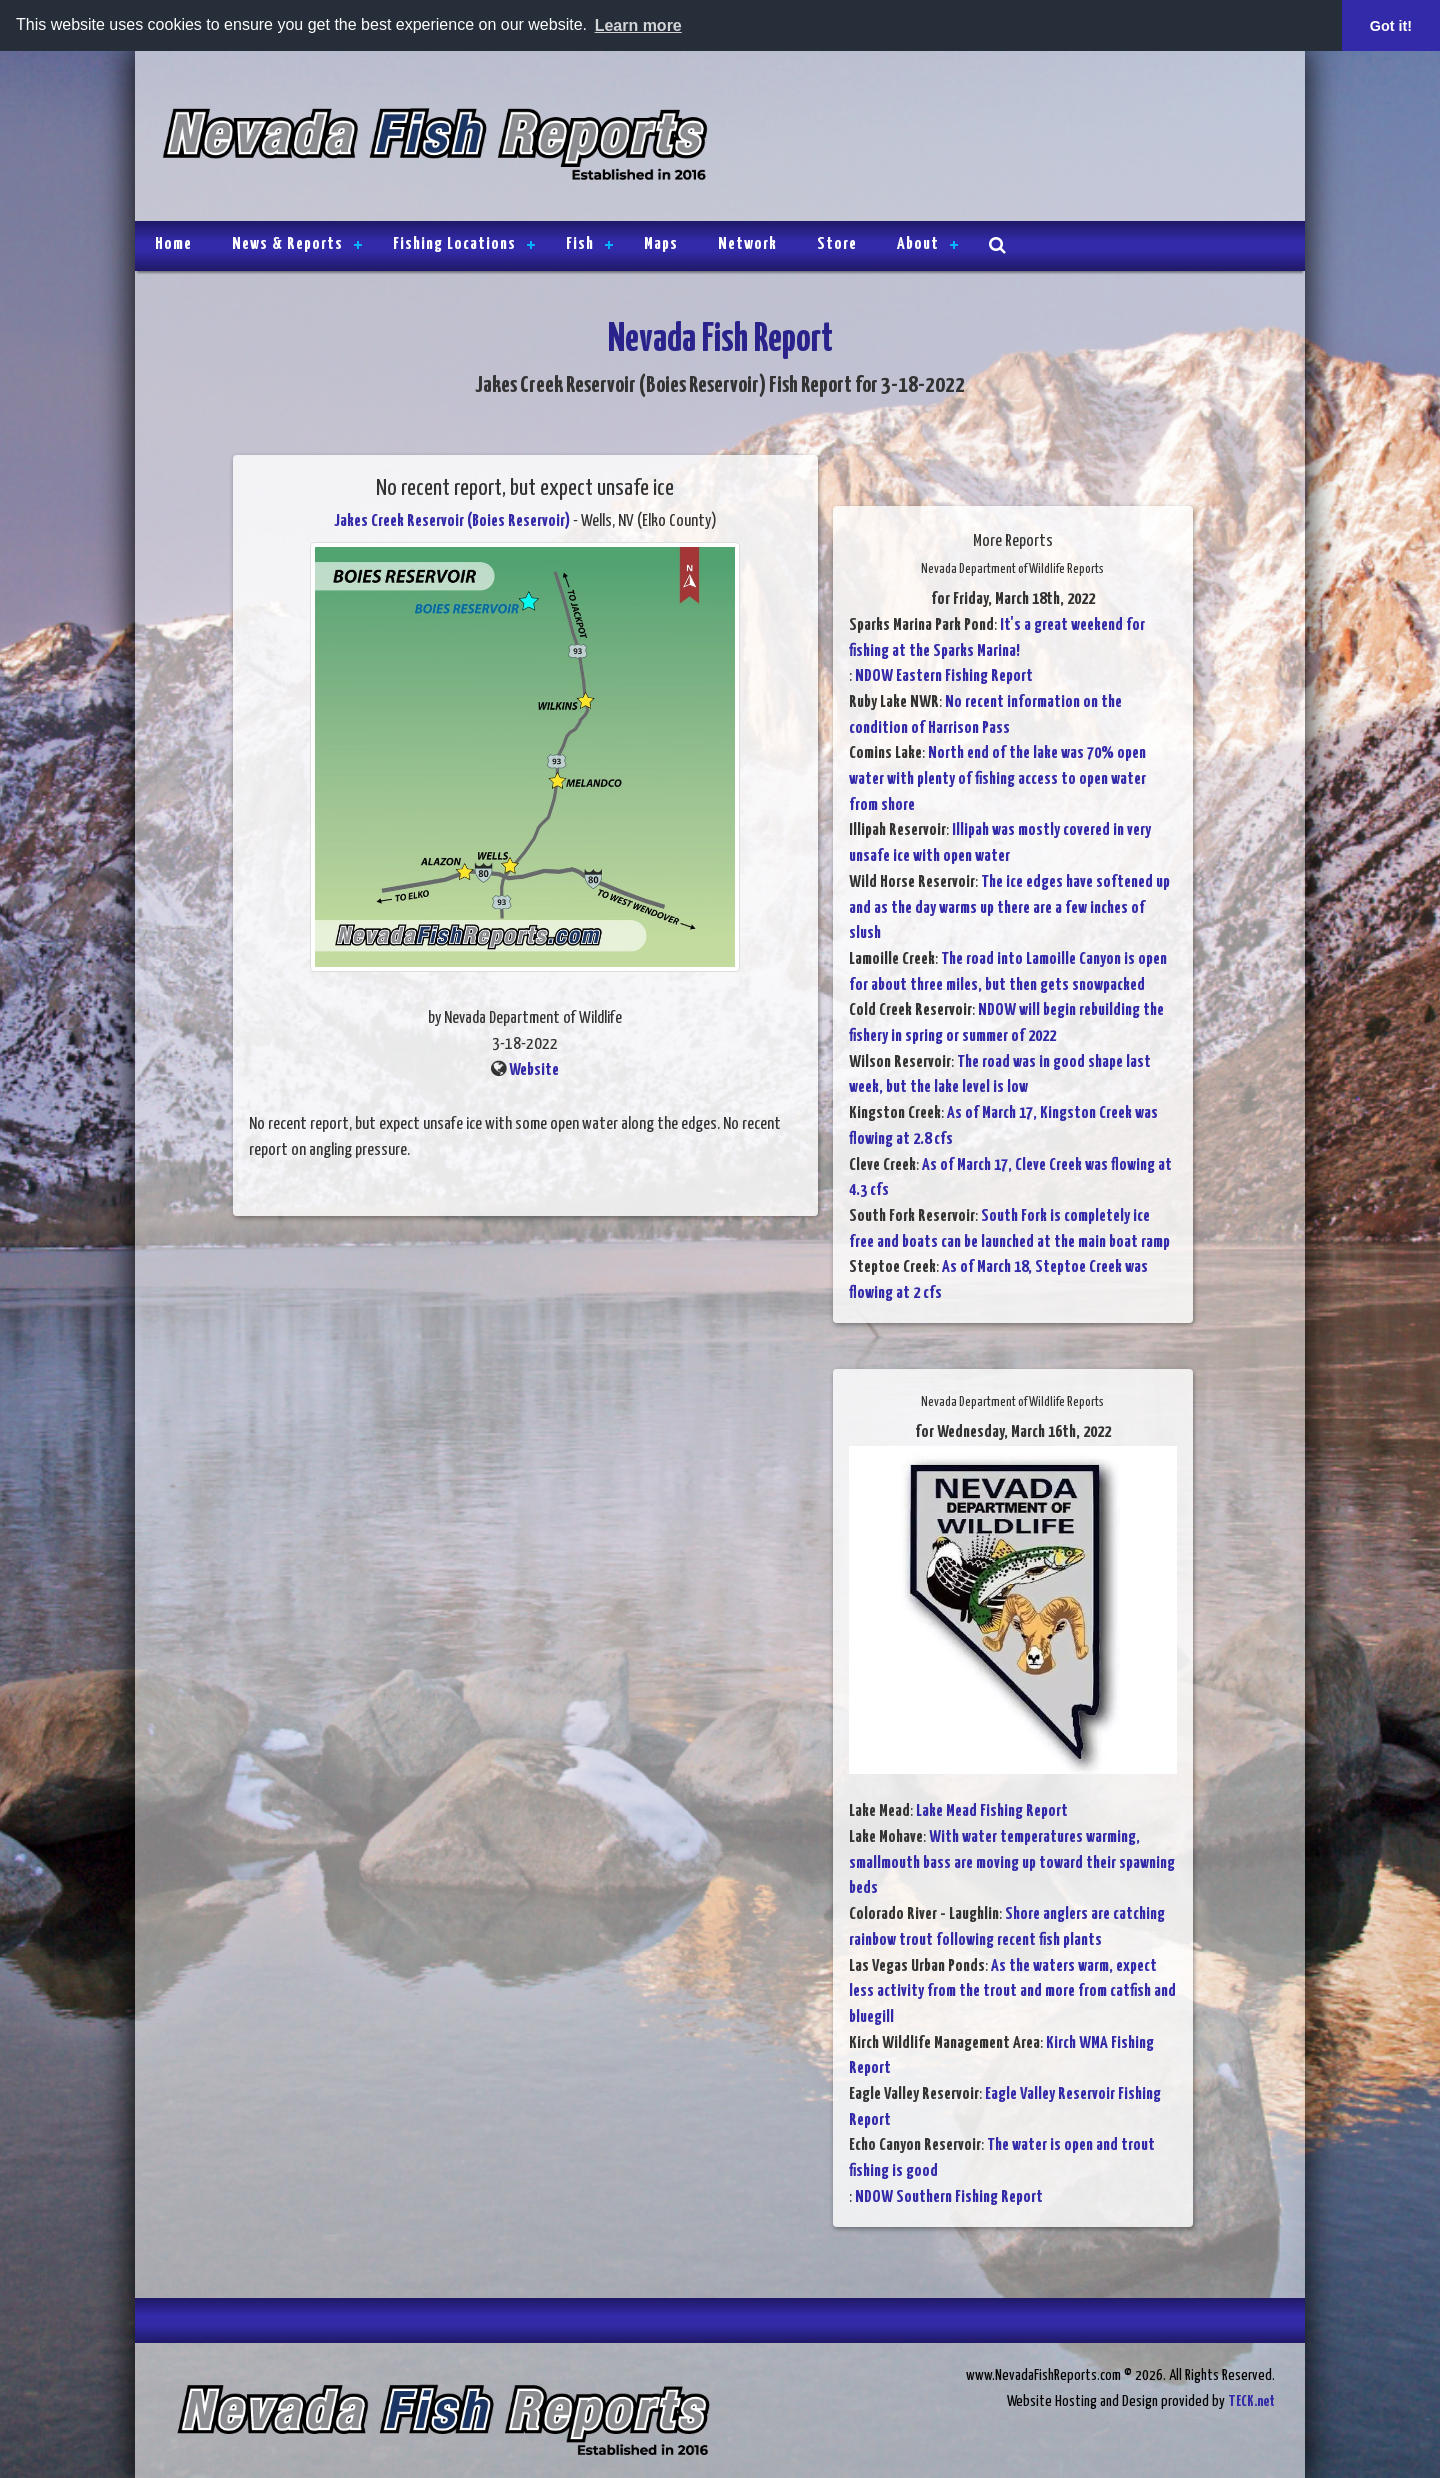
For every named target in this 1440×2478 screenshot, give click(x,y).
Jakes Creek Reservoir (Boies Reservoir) (452, 521)
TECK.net (1251, 2401)
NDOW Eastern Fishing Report (944, 676)
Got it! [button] (1391, 26)
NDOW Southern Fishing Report (949, 2197)
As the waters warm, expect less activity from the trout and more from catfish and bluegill (1012, 1992)
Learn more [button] (638, 25)
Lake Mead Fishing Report (992, 1811)
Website (534, 1070)
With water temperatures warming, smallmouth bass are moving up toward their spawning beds (1012, 1863)
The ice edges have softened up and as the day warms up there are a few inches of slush (1009, 908)
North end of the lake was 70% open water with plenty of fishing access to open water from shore (997, 779)
